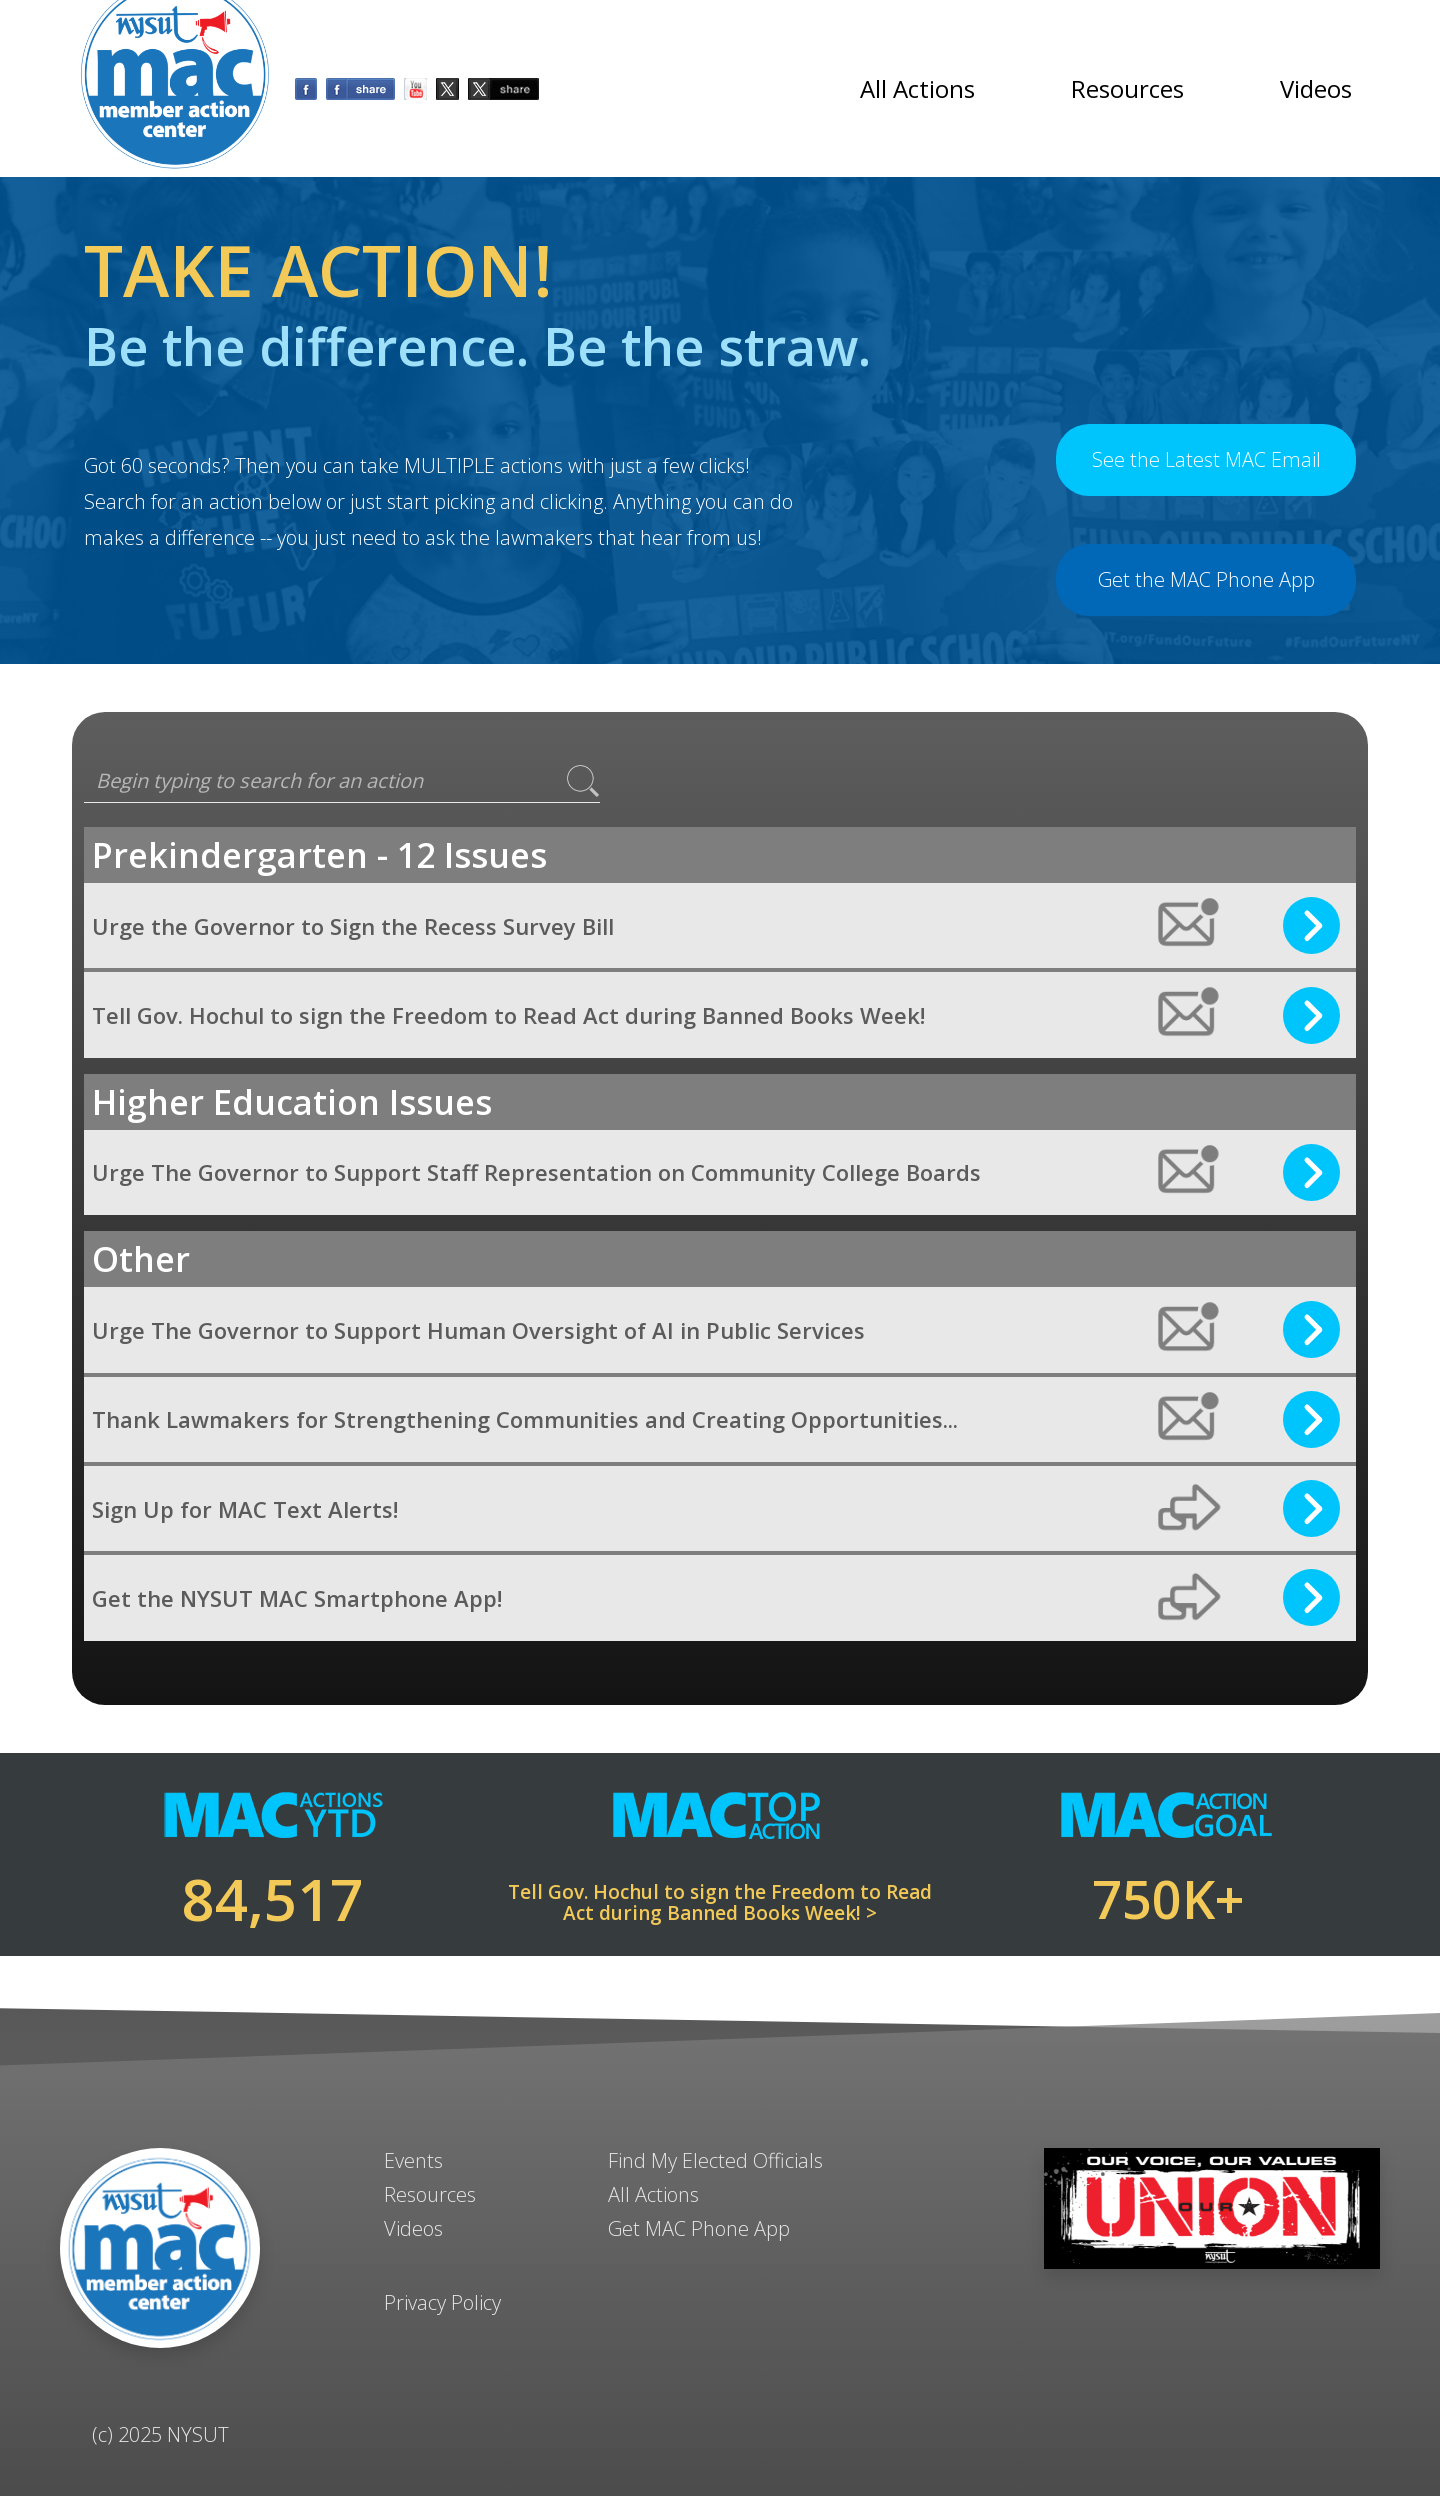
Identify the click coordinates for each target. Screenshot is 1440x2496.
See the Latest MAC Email (1206, 459)
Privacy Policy (442, 2302)
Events (413, 2160)
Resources (1127, 88)
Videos (1316, 88)
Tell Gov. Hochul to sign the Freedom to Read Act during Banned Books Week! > (720, 1903)
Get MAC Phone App (699, 2228)
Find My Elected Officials (715, 2160)
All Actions (917, 88)
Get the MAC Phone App (1206, 579)
